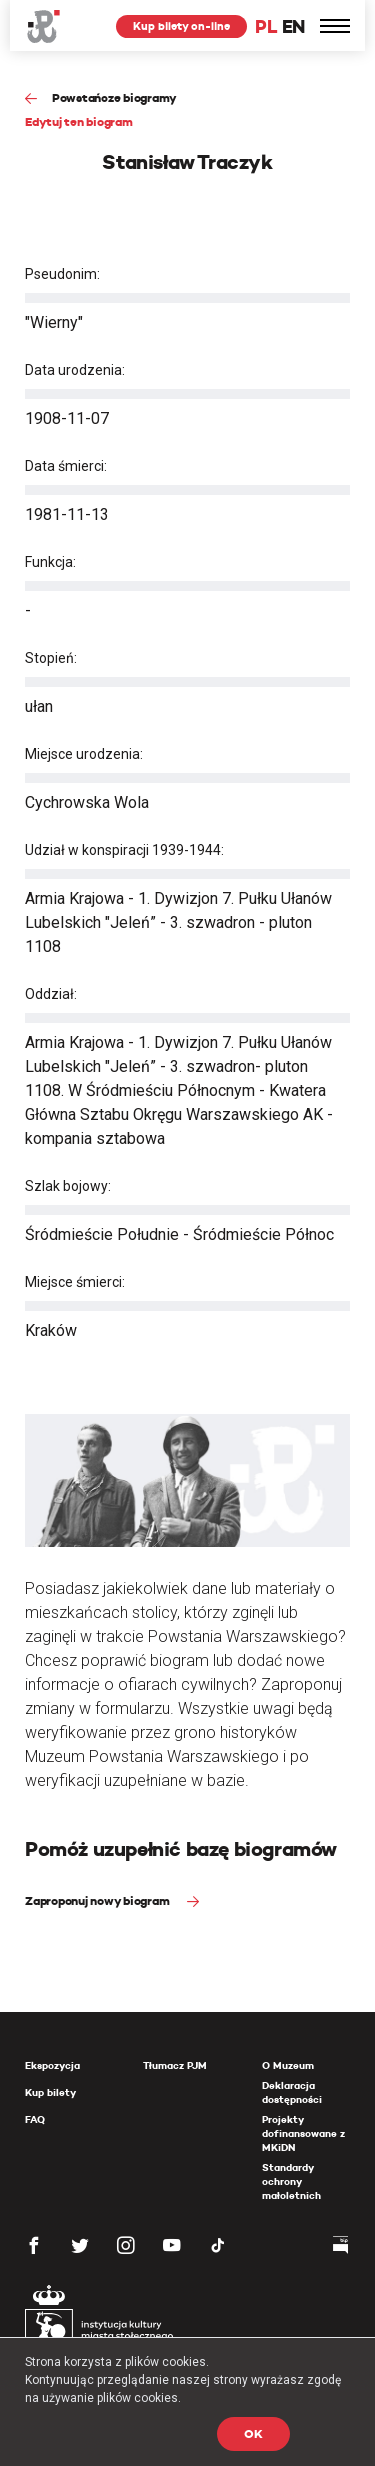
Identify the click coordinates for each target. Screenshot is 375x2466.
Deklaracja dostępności (292, 2092)
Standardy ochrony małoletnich (291, 2181)
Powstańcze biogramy (114, 97)
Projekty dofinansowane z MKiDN (303, 2133)
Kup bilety (50, 2092)
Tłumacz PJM (175, 2065)
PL (266, 26)
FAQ (35, 2119)
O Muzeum (288, 2065)
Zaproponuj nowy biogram (98, 1900)
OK (253, 2433)
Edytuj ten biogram (79, 121)
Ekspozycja (52, 2065)
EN (293, 26)
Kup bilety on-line (181, 26)
